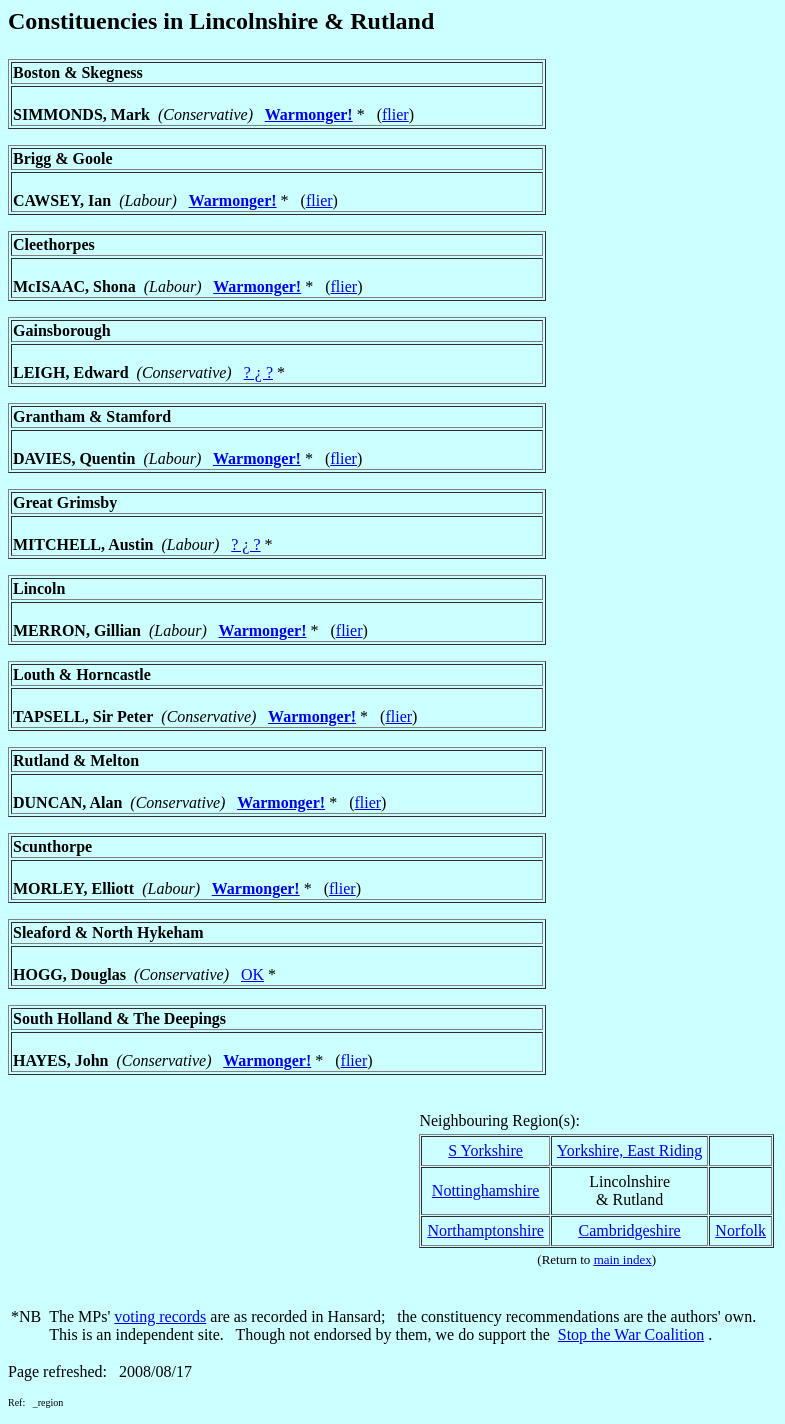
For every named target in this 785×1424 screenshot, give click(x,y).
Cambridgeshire (629, 1230)
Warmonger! (309, 114)
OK (252, 974)
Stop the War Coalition (631, 1334)
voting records (160, 1316)
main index (623, 1259)
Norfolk (740, 1230)
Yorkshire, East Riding (630, 1150)
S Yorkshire (485, 1150)
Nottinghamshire (486, 1190)
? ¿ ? (258, 372)
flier (395, 114)
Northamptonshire (485, 1230)
